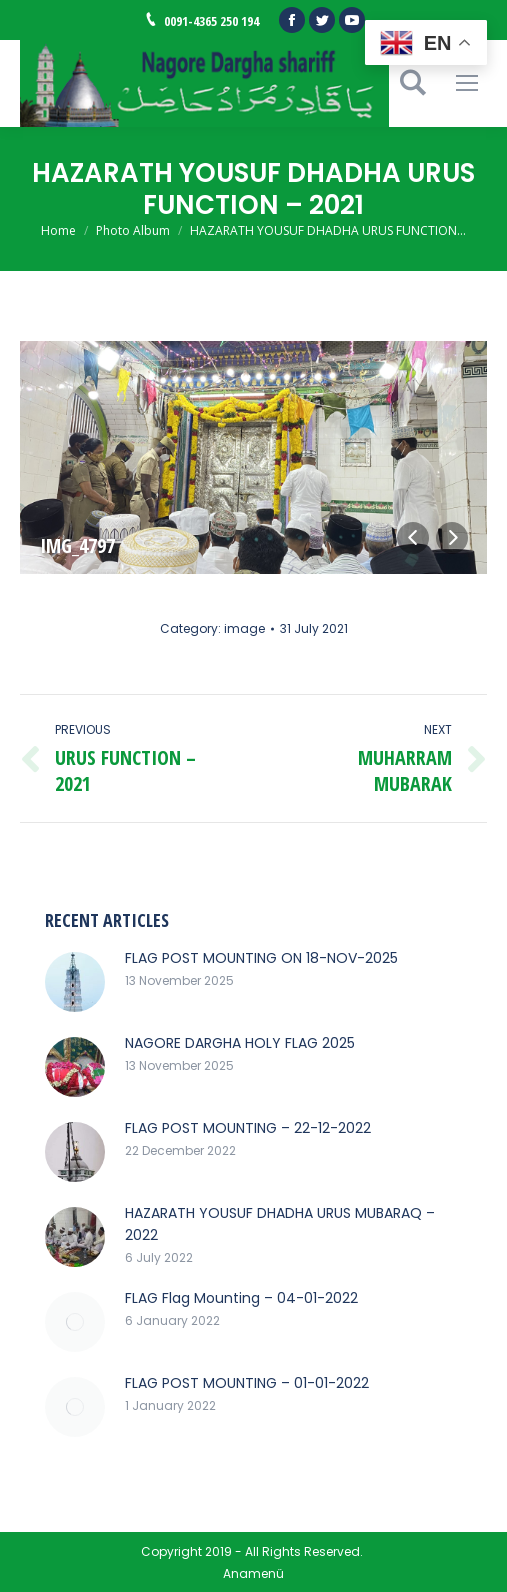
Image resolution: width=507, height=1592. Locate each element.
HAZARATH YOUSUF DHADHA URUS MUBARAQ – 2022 (280, 1224)
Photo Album (133, 230)
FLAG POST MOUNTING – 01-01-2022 (247, 1383)
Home (58, 230)
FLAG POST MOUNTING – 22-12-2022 (248, 1128)
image (244, 628)
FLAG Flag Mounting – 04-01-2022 (241, 1298)
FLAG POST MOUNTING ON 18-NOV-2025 (261, 958)
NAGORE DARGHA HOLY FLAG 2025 (240, 1043)
